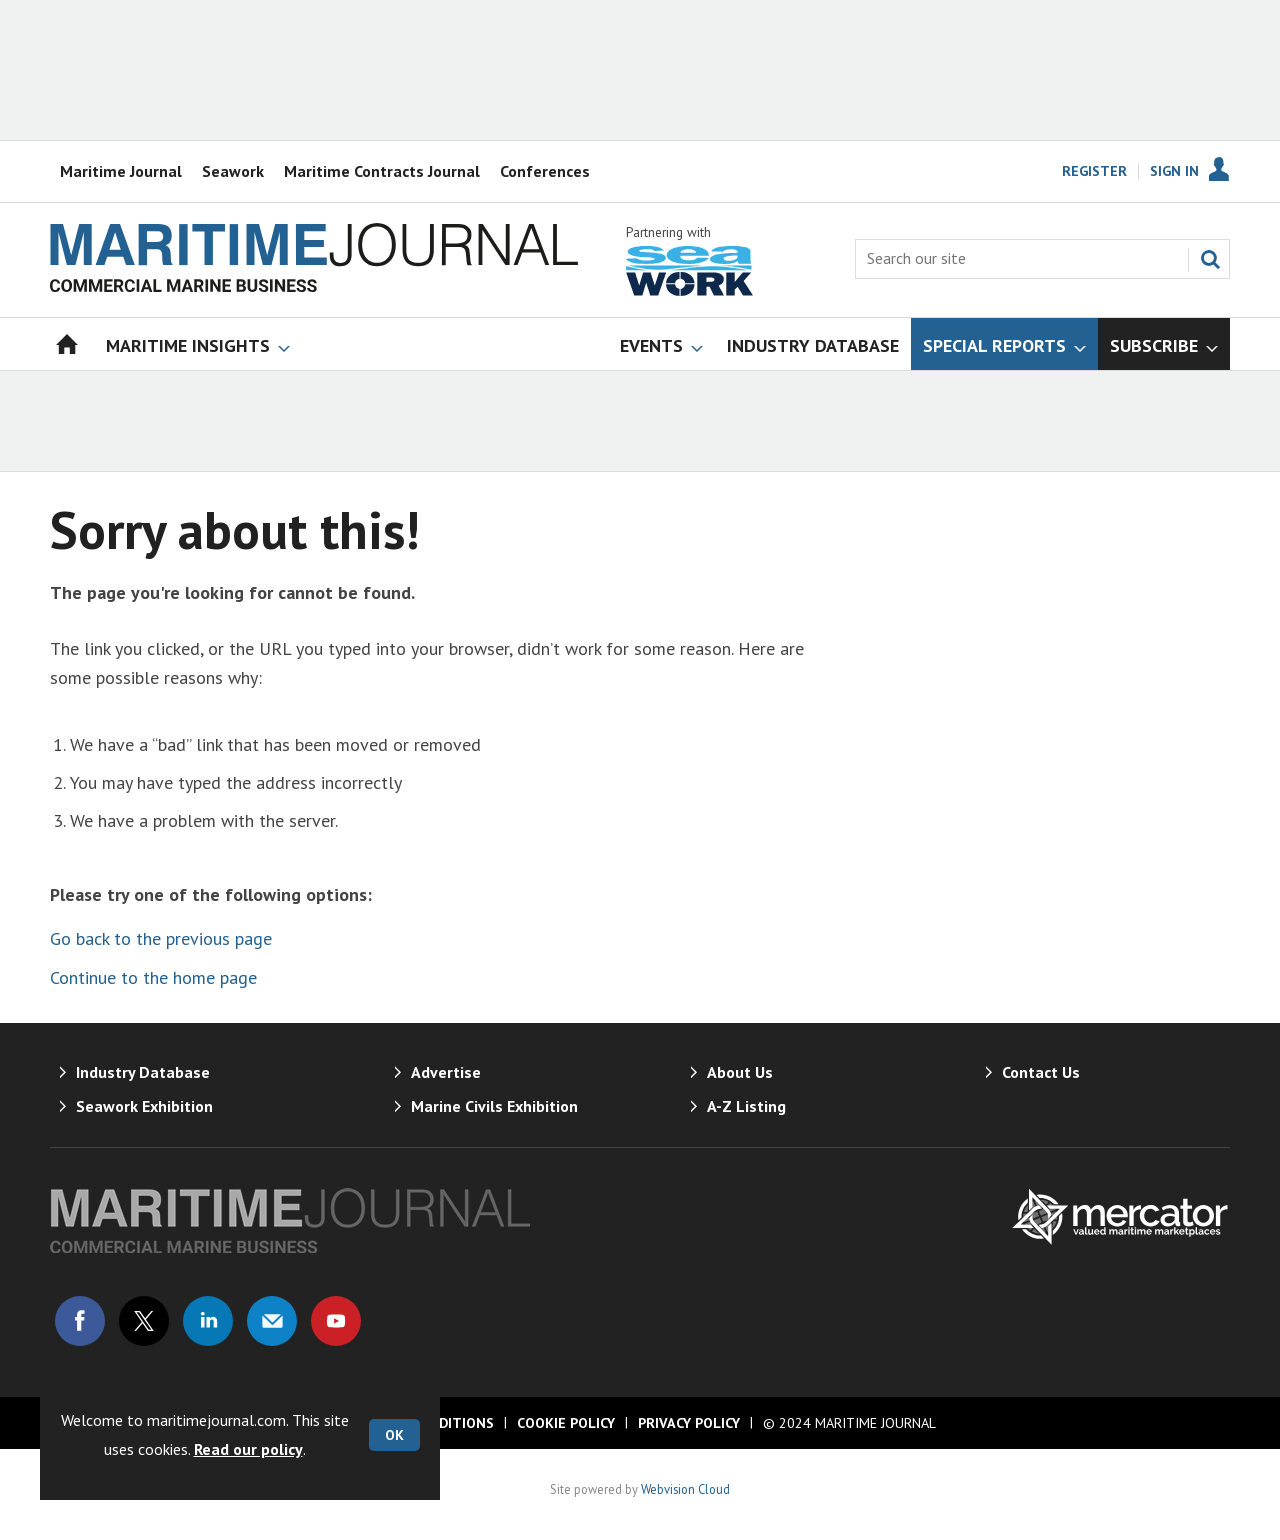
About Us (740, 1072)
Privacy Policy (689, 1423)
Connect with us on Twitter (144, 1321)
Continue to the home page (153, 977)
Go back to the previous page (161, 938)
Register (1094, 171)
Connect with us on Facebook (80, 1321)
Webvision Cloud (685, 1489)
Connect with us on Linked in (208, 1321)
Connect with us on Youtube (336, 1321)
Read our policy (248, 1449)
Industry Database (143, 1072)
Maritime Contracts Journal (382, 171)
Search (1210, 259)
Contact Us (1041, 1072)
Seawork (233, 171)
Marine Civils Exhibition (494, 1106)
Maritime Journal (121, 171)
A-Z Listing (746, 1106)
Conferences (545, 171)
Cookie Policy (566, 1423)
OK (394, 1435)
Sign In (1174, 171)
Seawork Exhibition (144, 1106)
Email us (272, 1321)
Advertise (446, 1072)
